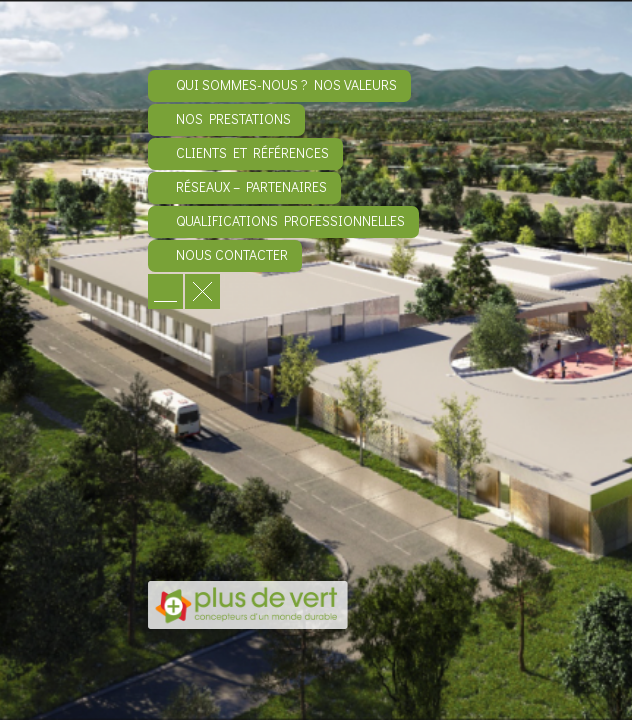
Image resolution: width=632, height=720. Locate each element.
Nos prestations (233, 118)
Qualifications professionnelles (290, 220)
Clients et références (252, 152)
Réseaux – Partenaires (251, 186)
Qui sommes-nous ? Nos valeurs (286, 84)
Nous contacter (232, 254)
